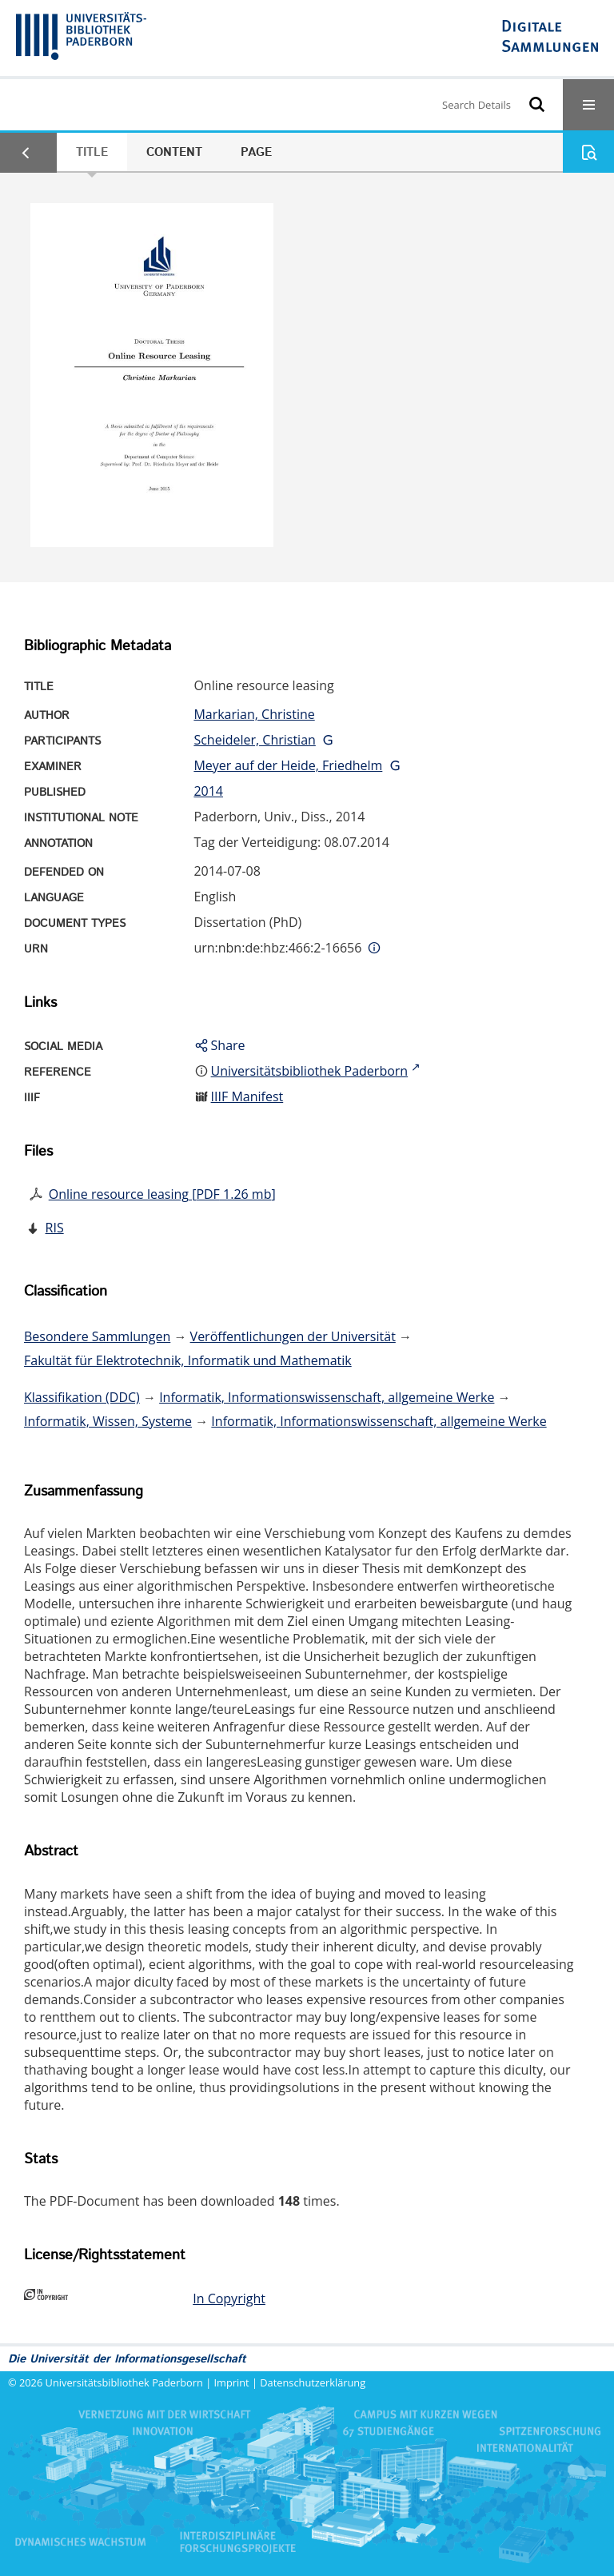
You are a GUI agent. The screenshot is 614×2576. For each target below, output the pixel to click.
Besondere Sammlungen (97, 1336)
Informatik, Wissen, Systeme (108, 1421)
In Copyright (229, 2298)
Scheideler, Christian (254, 740)
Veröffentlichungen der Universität (293, 1336)
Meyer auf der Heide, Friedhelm (287, 765)
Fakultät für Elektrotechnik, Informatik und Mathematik (188, 1360)
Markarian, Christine (253, 714)
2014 (208, 791)
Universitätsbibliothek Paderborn (124, 2382)
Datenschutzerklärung (312, 2382)
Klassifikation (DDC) (82, 1397)
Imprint (231, 2382)
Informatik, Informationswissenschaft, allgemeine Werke (326, 1397)
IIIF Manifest (247, 1096)
